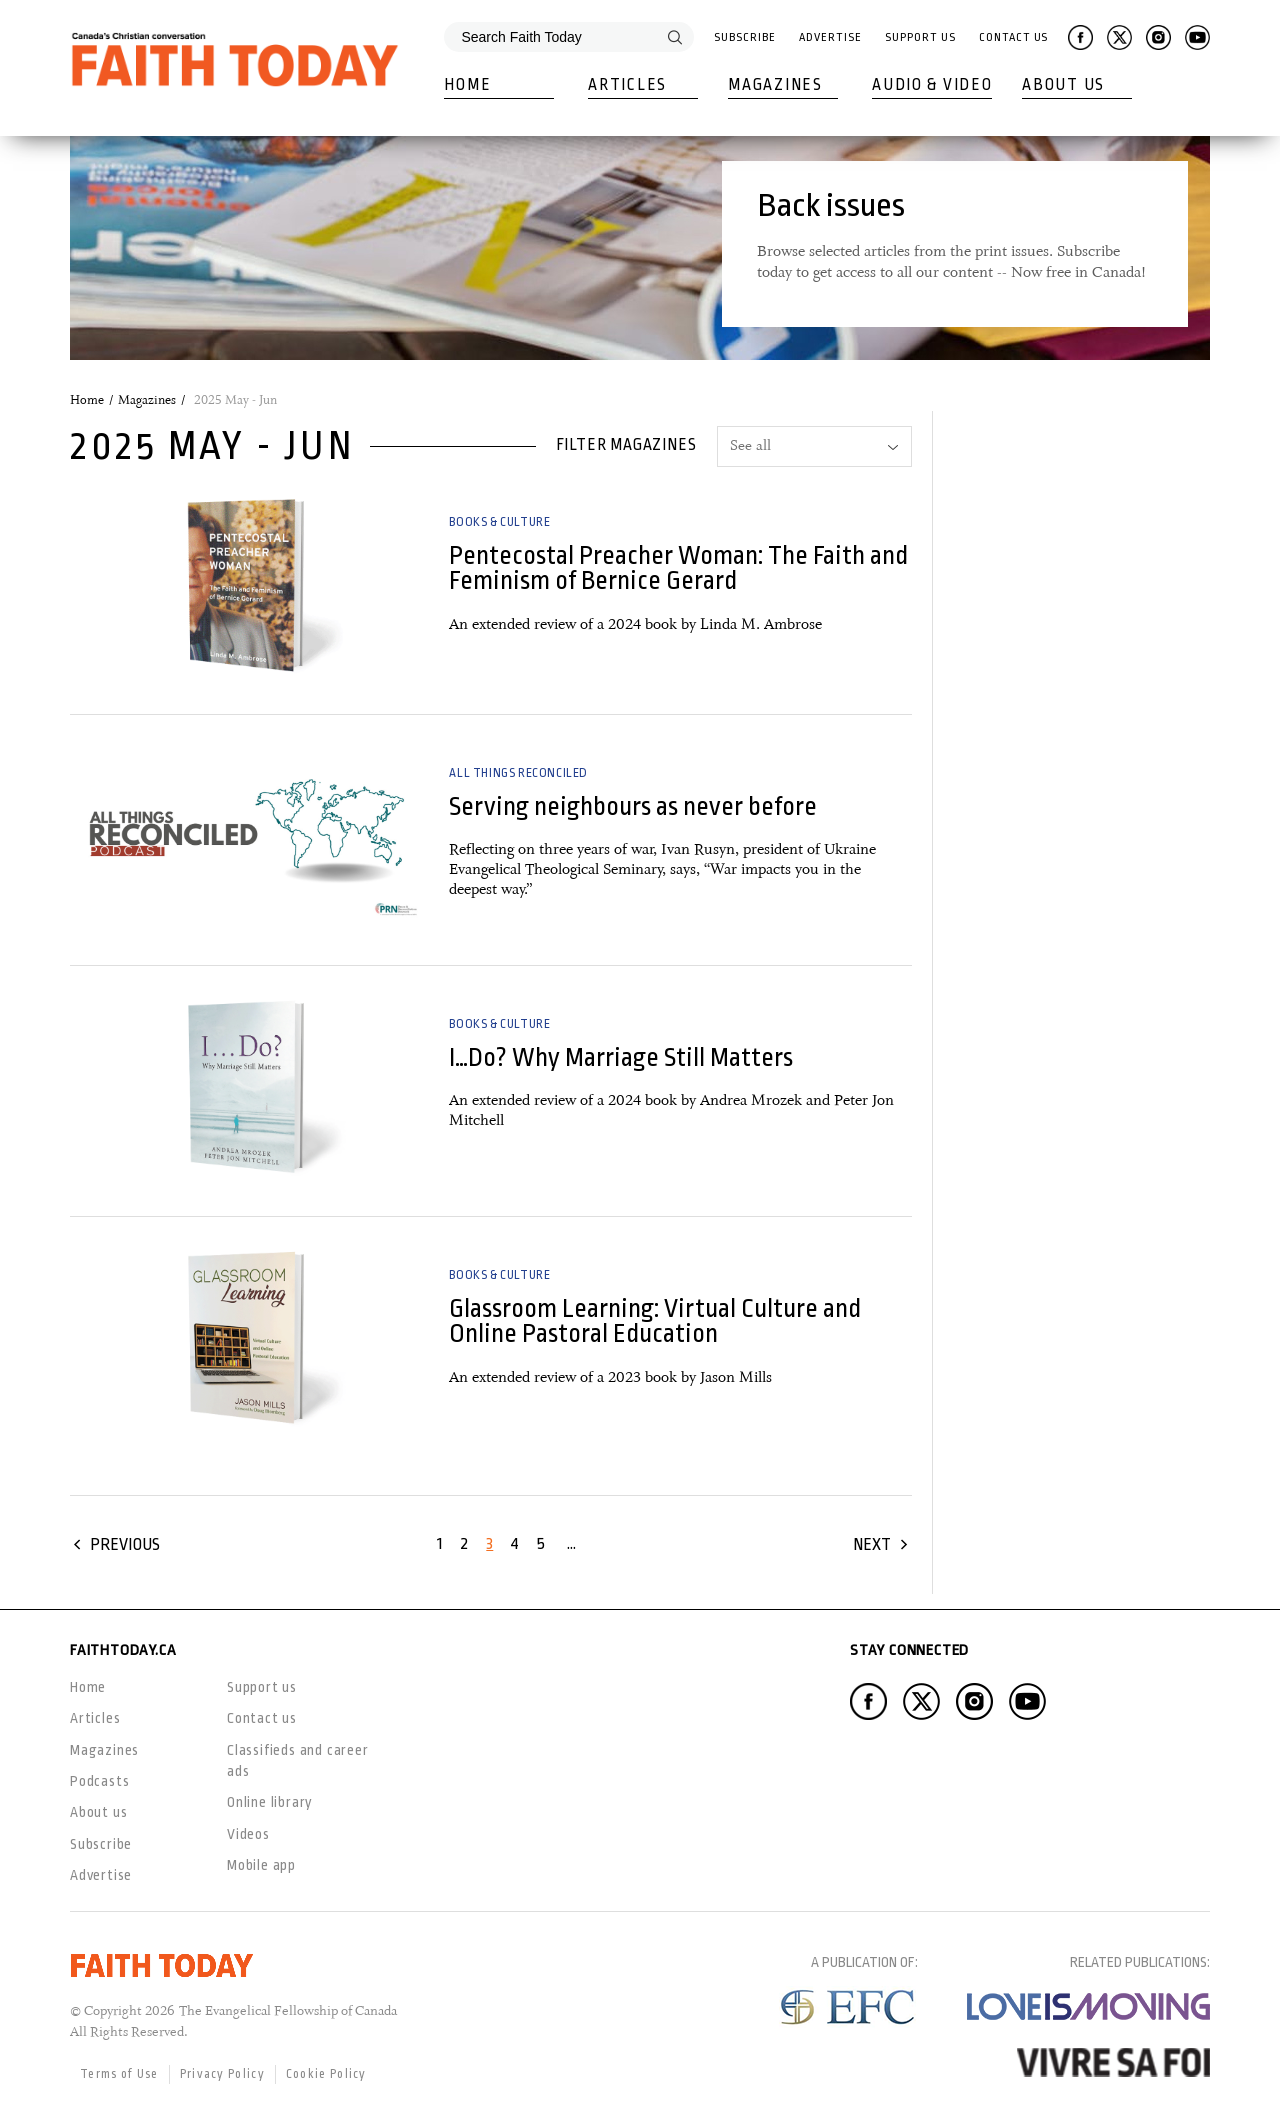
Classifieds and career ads (298, 1760)
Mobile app (261, 1865)
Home (467, 85)
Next (872, 1544)
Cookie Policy (326, 2074)
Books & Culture (499, 522)
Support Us (920, 37)
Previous (125, 1544)
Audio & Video (932, 85)
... (571, 1543)
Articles (627, 85)
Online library (270, 1802)
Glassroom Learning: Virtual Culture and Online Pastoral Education (655, 1321)
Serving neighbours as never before (633, 806)
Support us (262, 1687)
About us (98, 1812)
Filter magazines (626, 445)
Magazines (775, 85)
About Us (1063, 85)
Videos (248, 1834)
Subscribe (744, 37)
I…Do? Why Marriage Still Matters (621, 1057)
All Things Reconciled (518, 773)
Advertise (830, 37)
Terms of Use (119, 2074)
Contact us (262, 1718)
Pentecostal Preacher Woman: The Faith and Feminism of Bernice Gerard (678, 568)
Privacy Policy (222, 2074)
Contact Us (1013, 37)
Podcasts (99, 1781)
